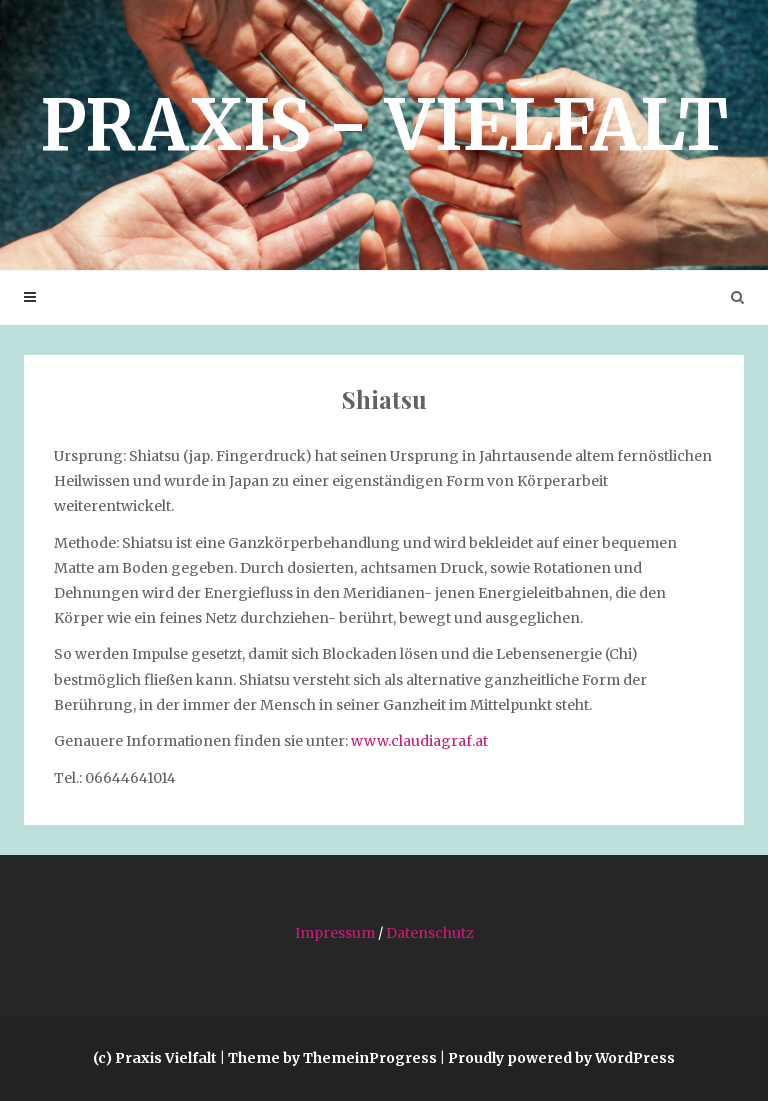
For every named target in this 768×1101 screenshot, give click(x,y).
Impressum (335, 933)
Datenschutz (430, 933)
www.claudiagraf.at (419, 741)
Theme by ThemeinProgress (332, 1058)
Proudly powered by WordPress (561, 1058)
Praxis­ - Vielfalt (384, 125)
